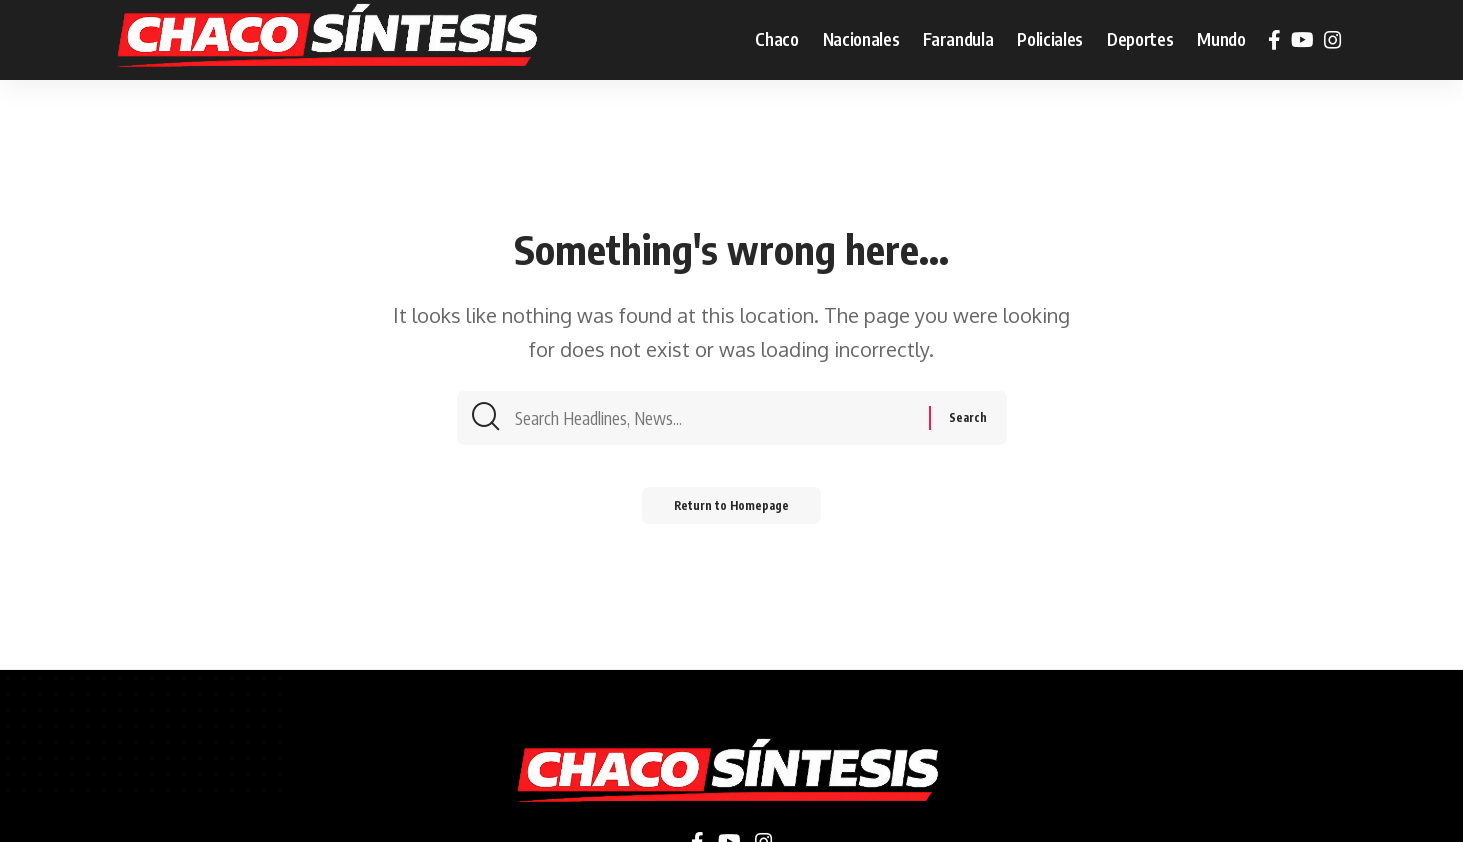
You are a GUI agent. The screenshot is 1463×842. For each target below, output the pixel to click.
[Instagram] (1333, 40)
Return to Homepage (731, 509)
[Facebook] (1274, 40)
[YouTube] (1302, 40)
